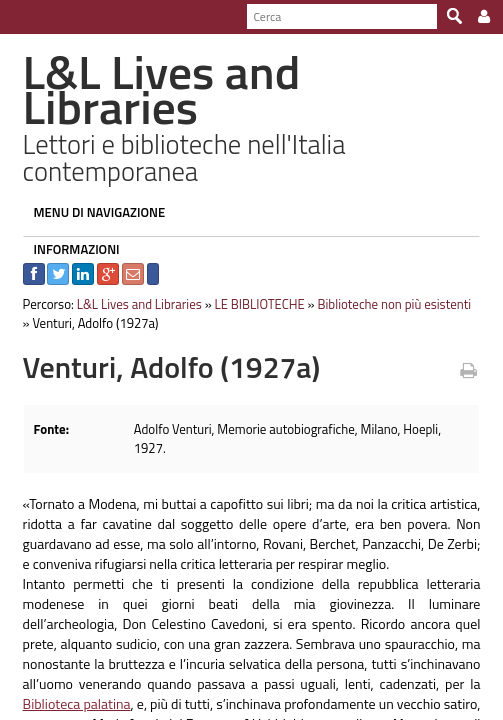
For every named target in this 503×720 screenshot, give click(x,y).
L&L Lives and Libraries (131, 269)
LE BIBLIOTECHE (252, 269)
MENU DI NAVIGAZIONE (92, 177)
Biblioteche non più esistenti (387, 269)
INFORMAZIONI (69, 214)
